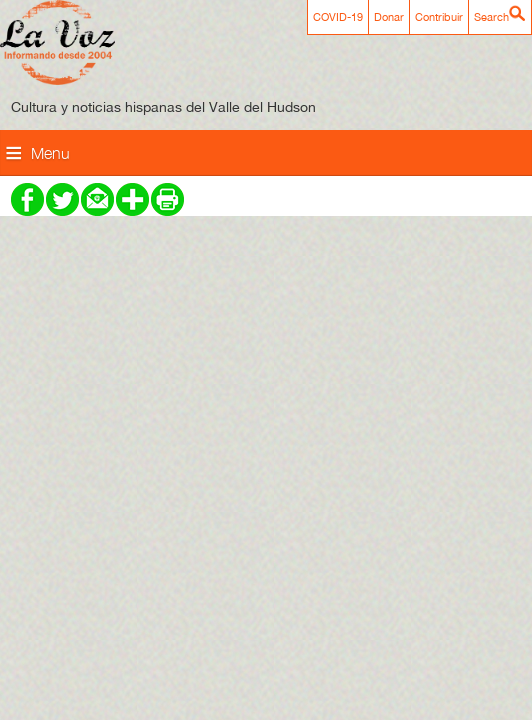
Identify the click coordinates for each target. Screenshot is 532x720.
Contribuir (439, 17)
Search (491, 17)
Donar (389, 17)
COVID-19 (338, 17)
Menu (50, 153)
